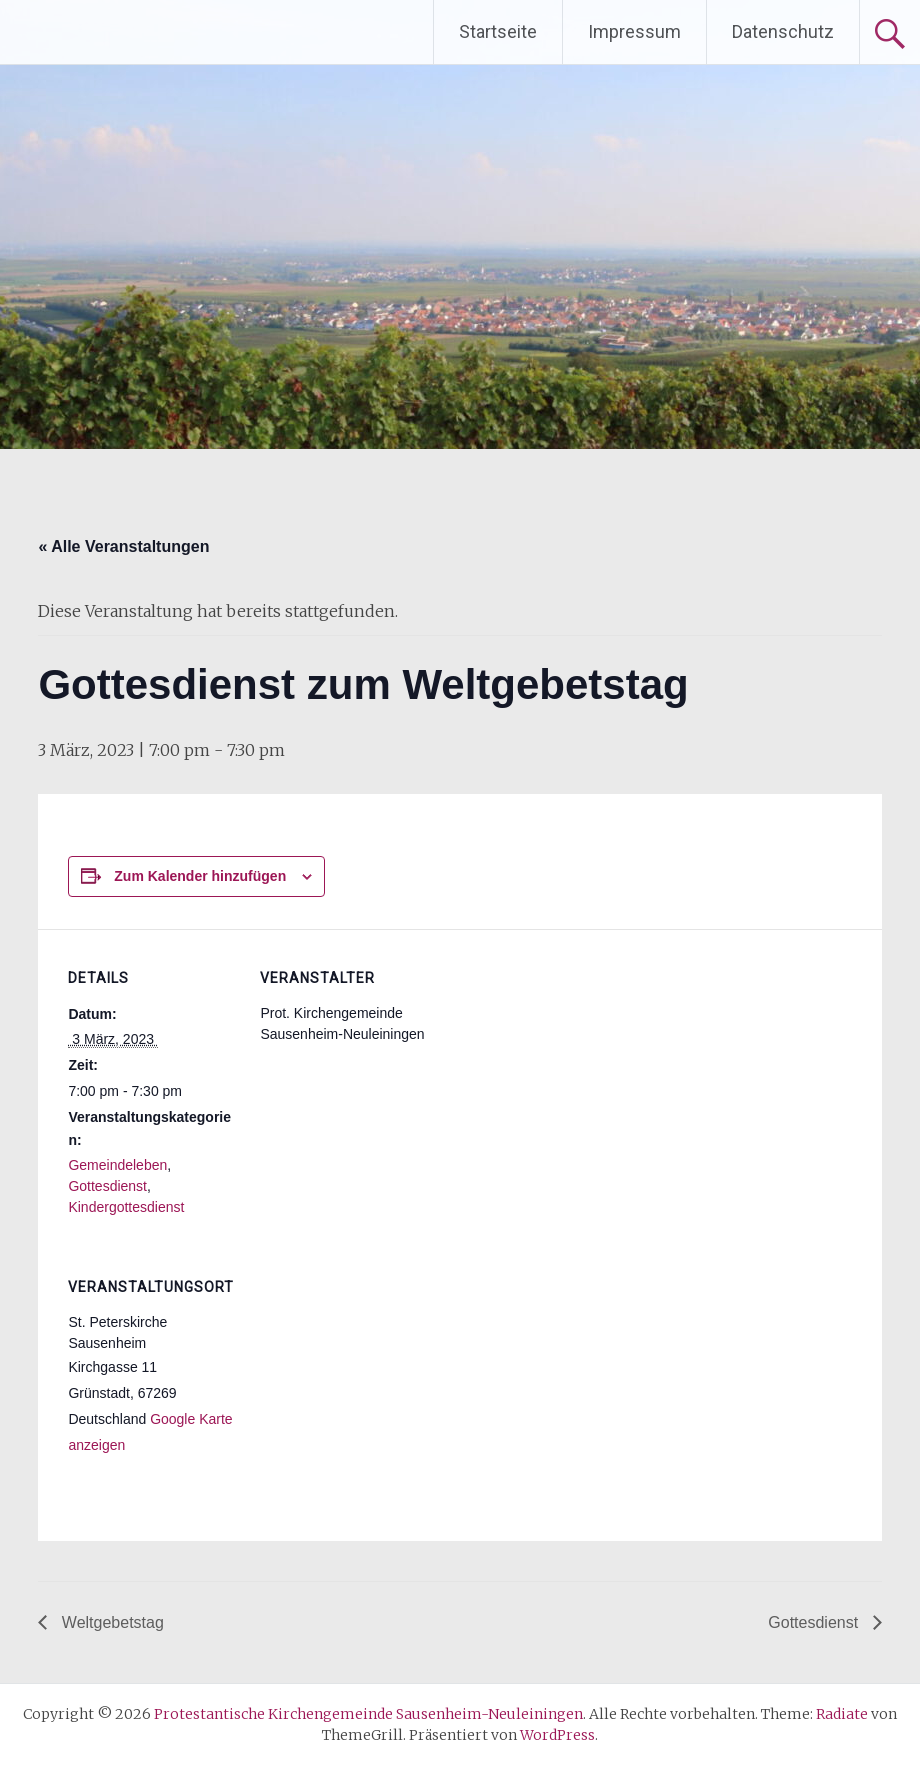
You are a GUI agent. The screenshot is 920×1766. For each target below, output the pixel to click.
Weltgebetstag (110, 1622)
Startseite (498, 31)
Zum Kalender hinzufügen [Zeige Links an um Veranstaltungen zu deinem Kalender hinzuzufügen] (200, 876)
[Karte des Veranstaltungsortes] (365, 1375)
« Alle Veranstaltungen (123, 546)
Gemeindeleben (117, 1165)
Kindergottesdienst (126, 1207)
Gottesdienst (107, 1186)
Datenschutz (783, 31)
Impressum (634, 31)
